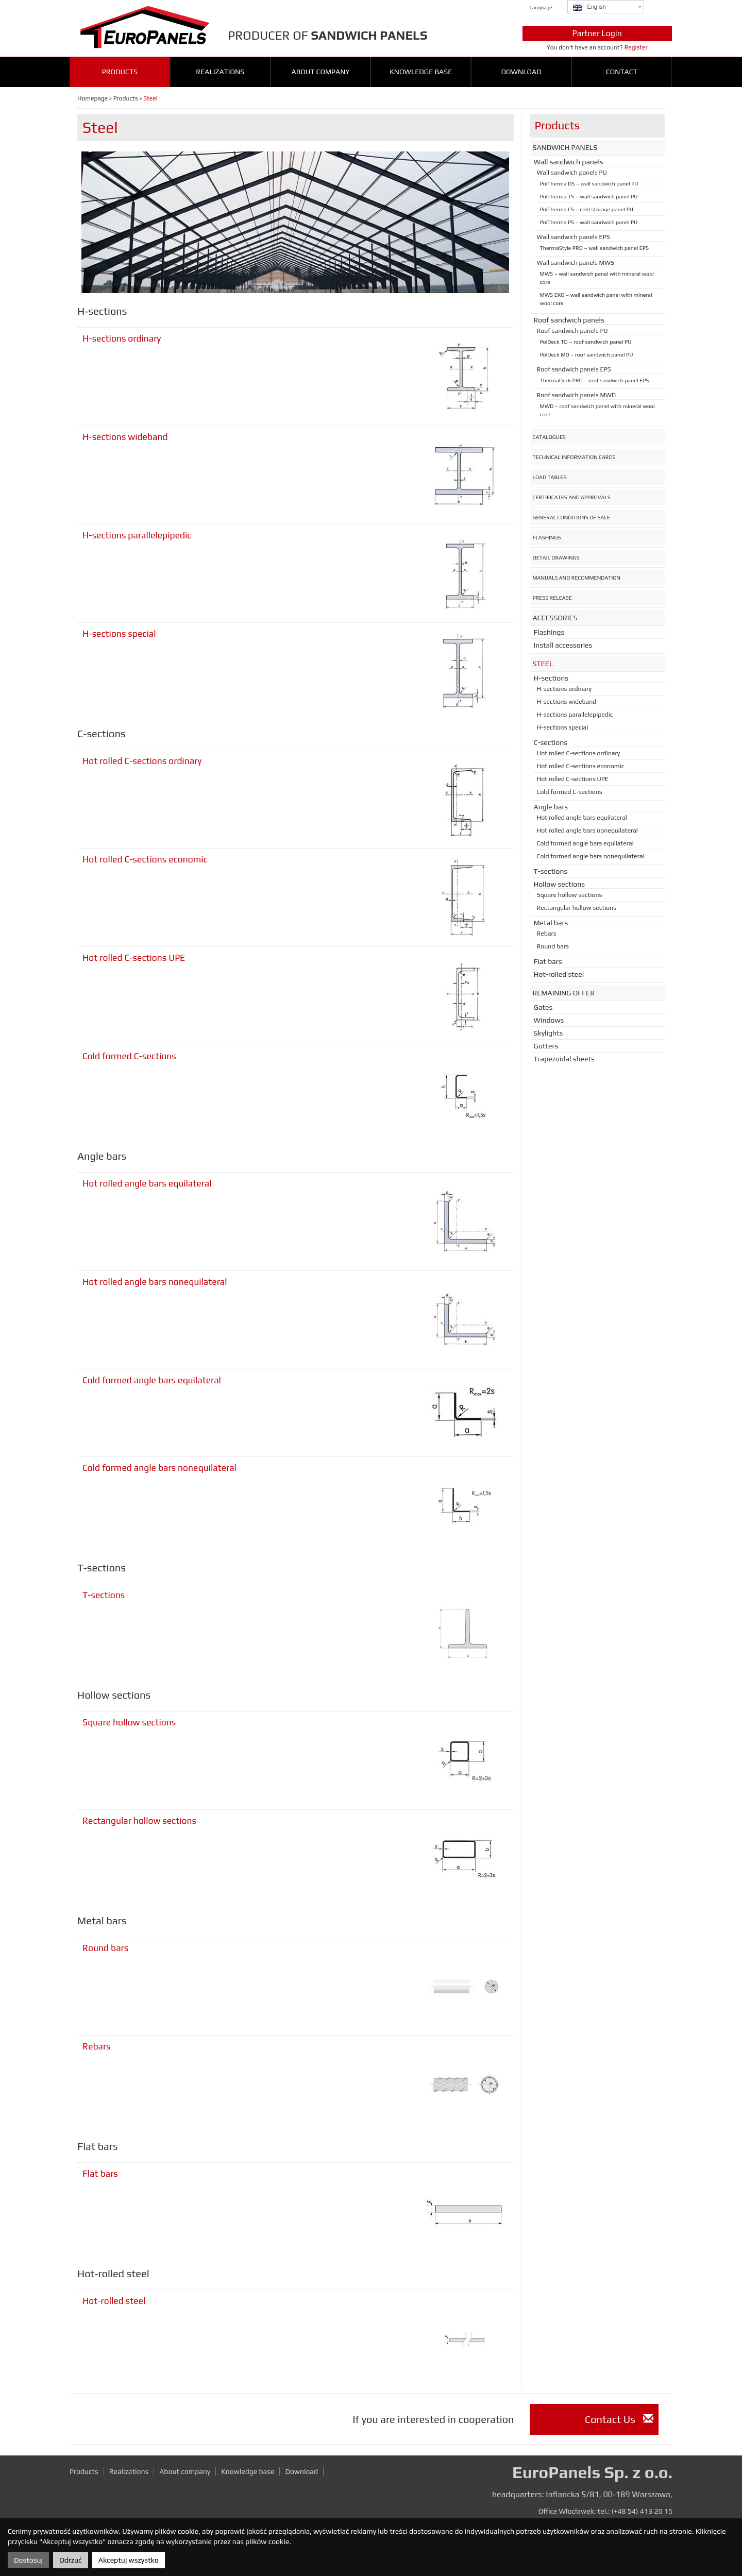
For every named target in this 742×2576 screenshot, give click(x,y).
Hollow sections (559, 884)
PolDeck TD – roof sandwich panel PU (586, 341)
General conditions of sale (572, 517)
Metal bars (551, 923)
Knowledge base (421, 71)
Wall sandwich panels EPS (573, 237)
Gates (543, 1007)
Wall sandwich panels (568, 162)
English (589, 7)
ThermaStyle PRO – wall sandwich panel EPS (594, 248)
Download (521, 71)
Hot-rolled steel (113, 2301)
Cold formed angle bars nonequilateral (159, 1468)
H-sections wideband (124, 437)
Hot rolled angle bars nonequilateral (154, 1282)
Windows (549, 1020)
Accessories (555, 618)
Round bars (105, 1948)
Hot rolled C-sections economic (145, 859)
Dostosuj (28, 2560)
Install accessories (563, 645)
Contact (621, 71)
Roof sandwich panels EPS (574, 369)
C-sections (550, 742)
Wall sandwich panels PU (572, 172)
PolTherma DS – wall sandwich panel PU (589, 183)
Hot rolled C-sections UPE (133, 958)
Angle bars (551, 807)
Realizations (220, 71)
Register (636, 47)
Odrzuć (70, 2560)
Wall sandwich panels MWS (575, 262)
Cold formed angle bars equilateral (151, 1380)
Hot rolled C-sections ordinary (141, 761)
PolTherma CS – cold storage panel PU (587, 209)
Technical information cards (574, 457)
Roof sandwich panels (569, 320)
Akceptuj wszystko (128, 2560)
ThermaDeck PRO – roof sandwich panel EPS (594, 380)
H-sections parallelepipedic (136, 535)
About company (321, 71)
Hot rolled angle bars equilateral (147, 1183)
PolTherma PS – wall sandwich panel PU (589, 222)
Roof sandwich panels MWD (576, 395)
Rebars (96, 2046)
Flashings (547, 537)
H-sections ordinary (121, 338)
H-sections (551, 678)
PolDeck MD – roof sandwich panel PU (586, 354)
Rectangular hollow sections (139, 1821)
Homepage (92, 98)
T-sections (103, 1595)
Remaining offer (564, 993)
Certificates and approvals (572, 497)
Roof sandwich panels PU (572, 330)
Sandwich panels (565, 147)
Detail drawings (556, 557)
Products (120, 71)
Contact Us (619, 2419)
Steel (543, 663)
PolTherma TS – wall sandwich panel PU (589, 196)
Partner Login (597, 33)
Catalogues (549, 437)
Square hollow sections (129, 1722)
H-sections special (119, 634)
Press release (552, 598)
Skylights (548, 1033)
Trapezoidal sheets (564, 1059)
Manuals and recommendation (576, 577)
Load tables (550, 477)
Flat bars (100, 2173)
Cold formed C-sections (129, 1056)
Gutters (546, 1046)
